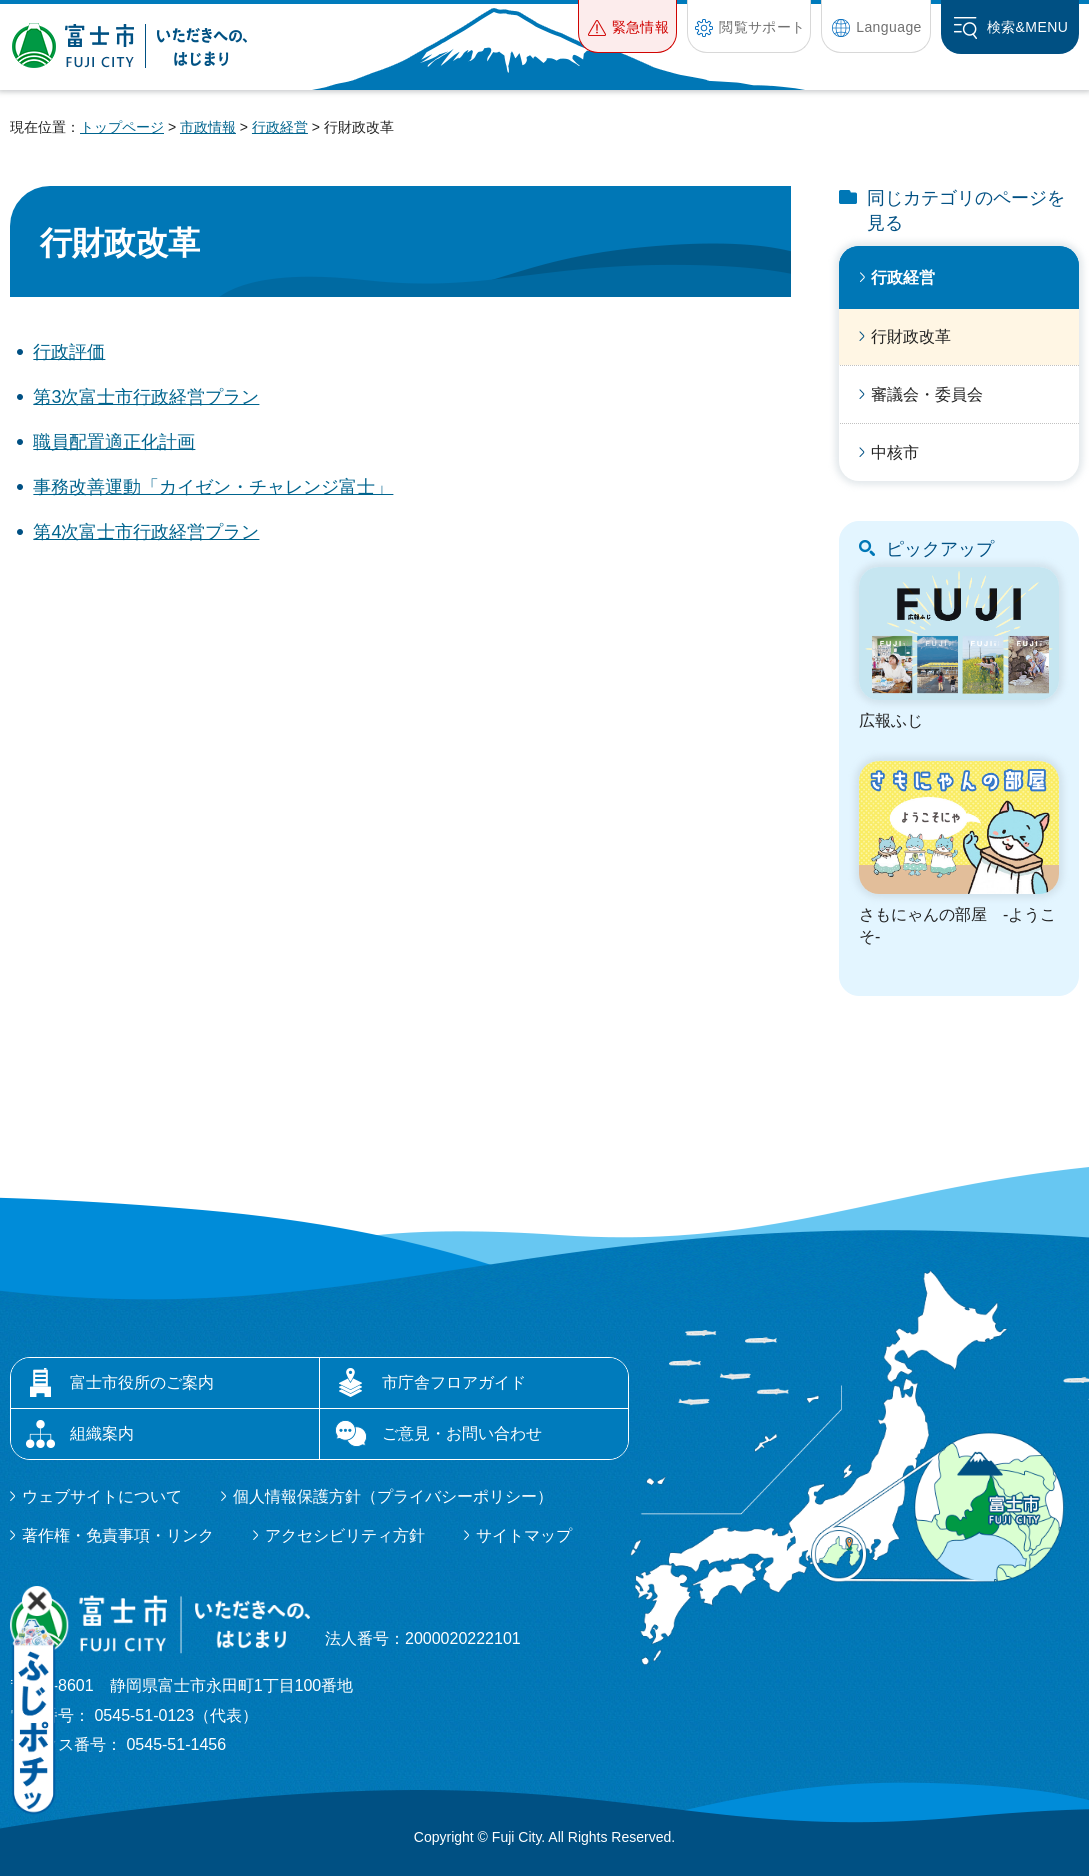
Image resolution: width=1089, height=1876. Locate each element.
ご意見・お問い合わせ (462, 1433)
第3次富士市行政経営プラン (146, 397)
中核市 (895, 452)
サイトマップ (524, 1535)
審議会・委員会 (927, 394)
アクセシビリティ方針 (345, 1535)
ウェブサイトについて (102, 1496)
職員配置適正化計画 (114, 442)
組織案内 (102, 1433)
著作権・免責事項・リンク (118, 1535)
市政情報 (208, 127)
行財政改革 (911, 336)
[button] (627, 26)
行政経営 (280, 127)
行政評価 (69, 352)
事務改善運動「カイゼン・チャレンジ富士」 (213, 487)
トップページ (122, 127)
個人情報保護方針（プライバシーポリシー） (393, 1496)
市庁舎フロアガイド (454, 1382)
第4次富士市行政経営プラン (146, 532)
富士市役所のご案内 (142, 1382)
